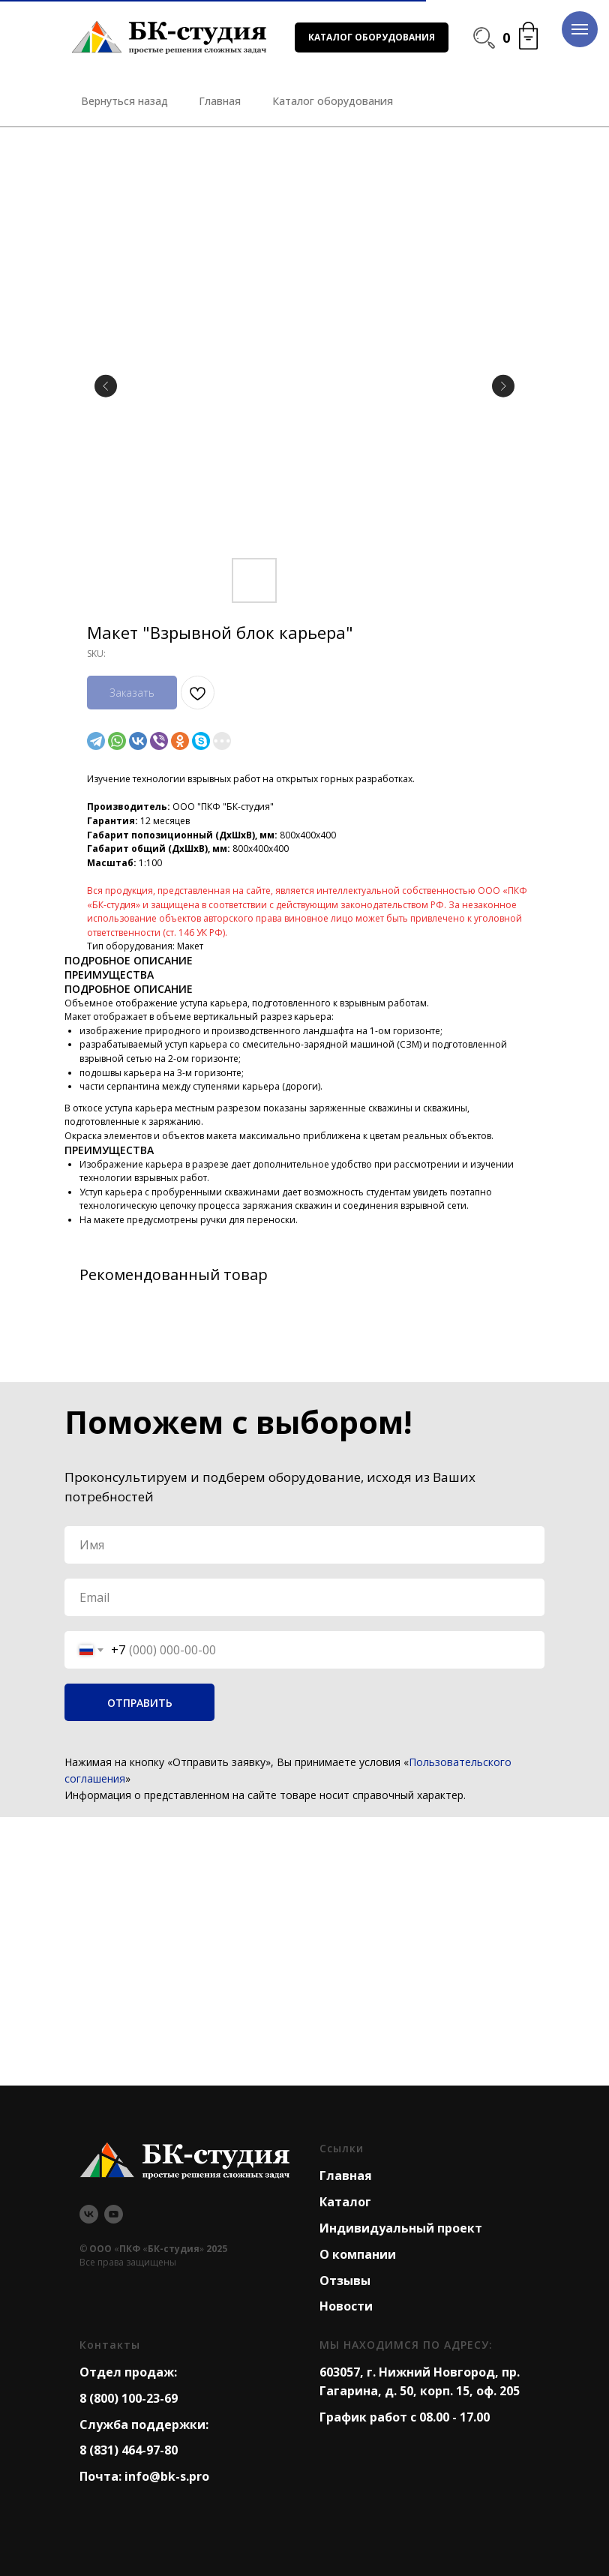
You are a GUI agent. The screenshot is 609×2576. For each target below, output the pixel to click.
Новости (346, 2306)
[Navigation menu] (580, 29)
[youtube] (113, 2214)
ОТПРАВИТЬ (139, 1703)
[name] (304, 1545)
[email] (304, 1597)
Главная (346, 2175)
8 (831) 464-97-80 (129, 2450)
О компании (358, 2254)
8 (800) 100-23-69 (129, 2398)
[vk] (89, 2214)
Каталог (345, 2202)
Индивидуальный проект (401, 2228)
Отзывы (345, 2280)
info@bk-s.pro (166, 2476)
